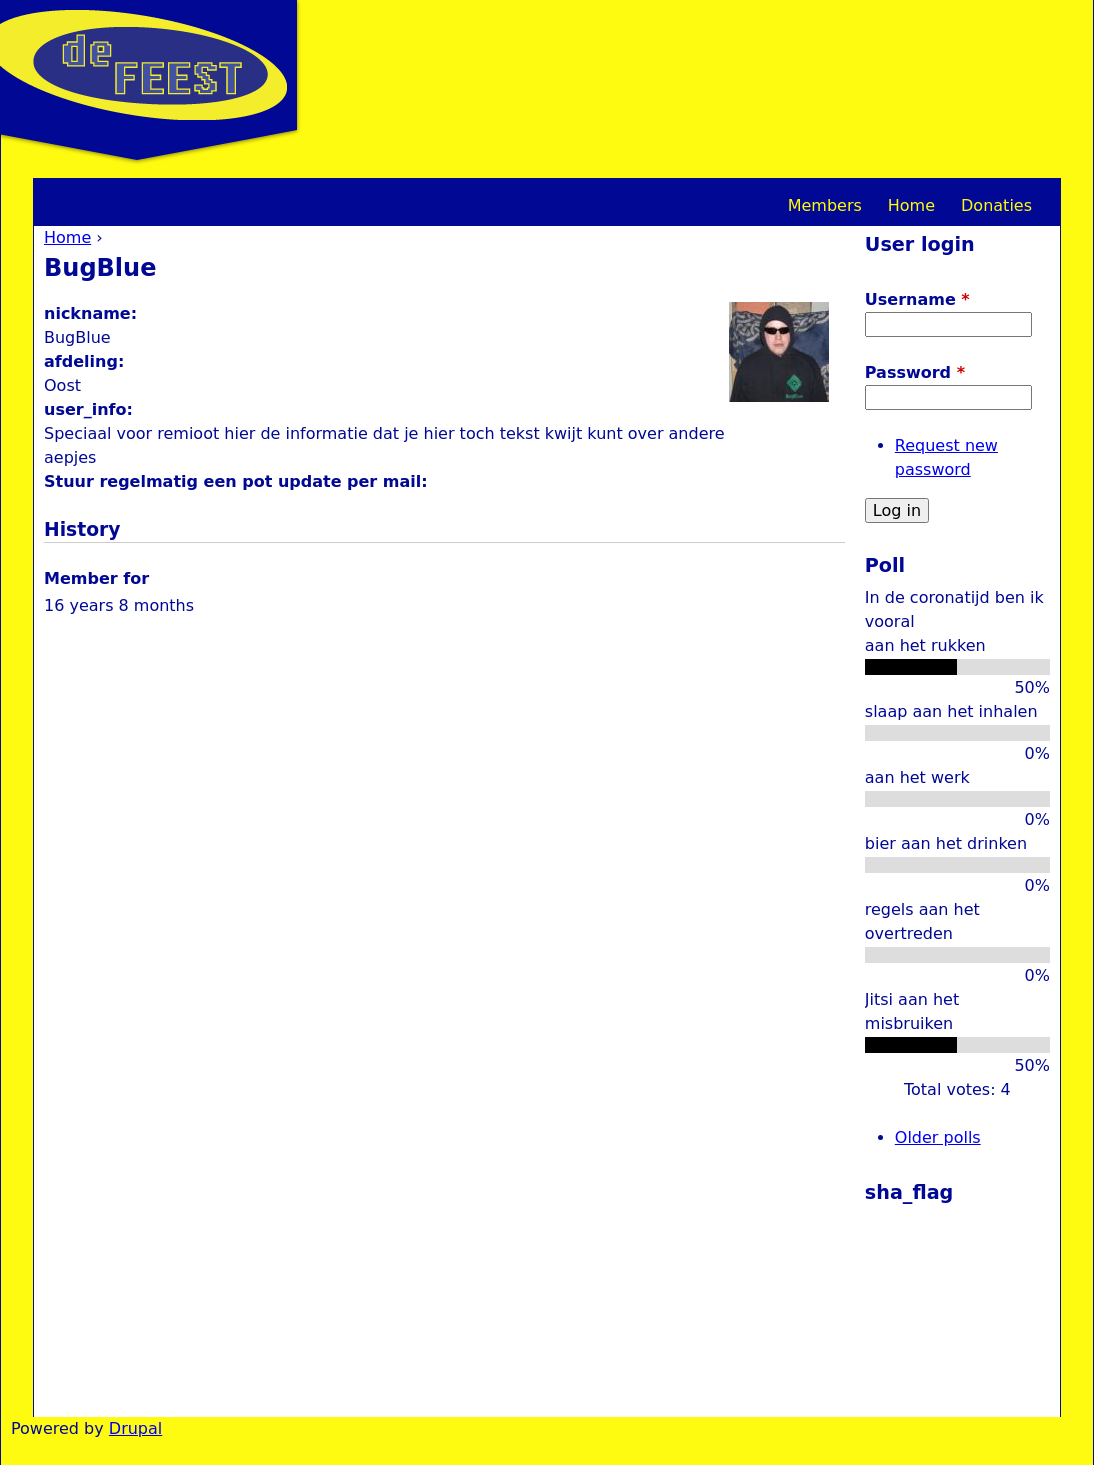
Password (915, 372)
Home (67, 237)
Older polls (938, 1137)
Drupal (135, 1428)
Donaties (996, 205)
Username (917, 299)
